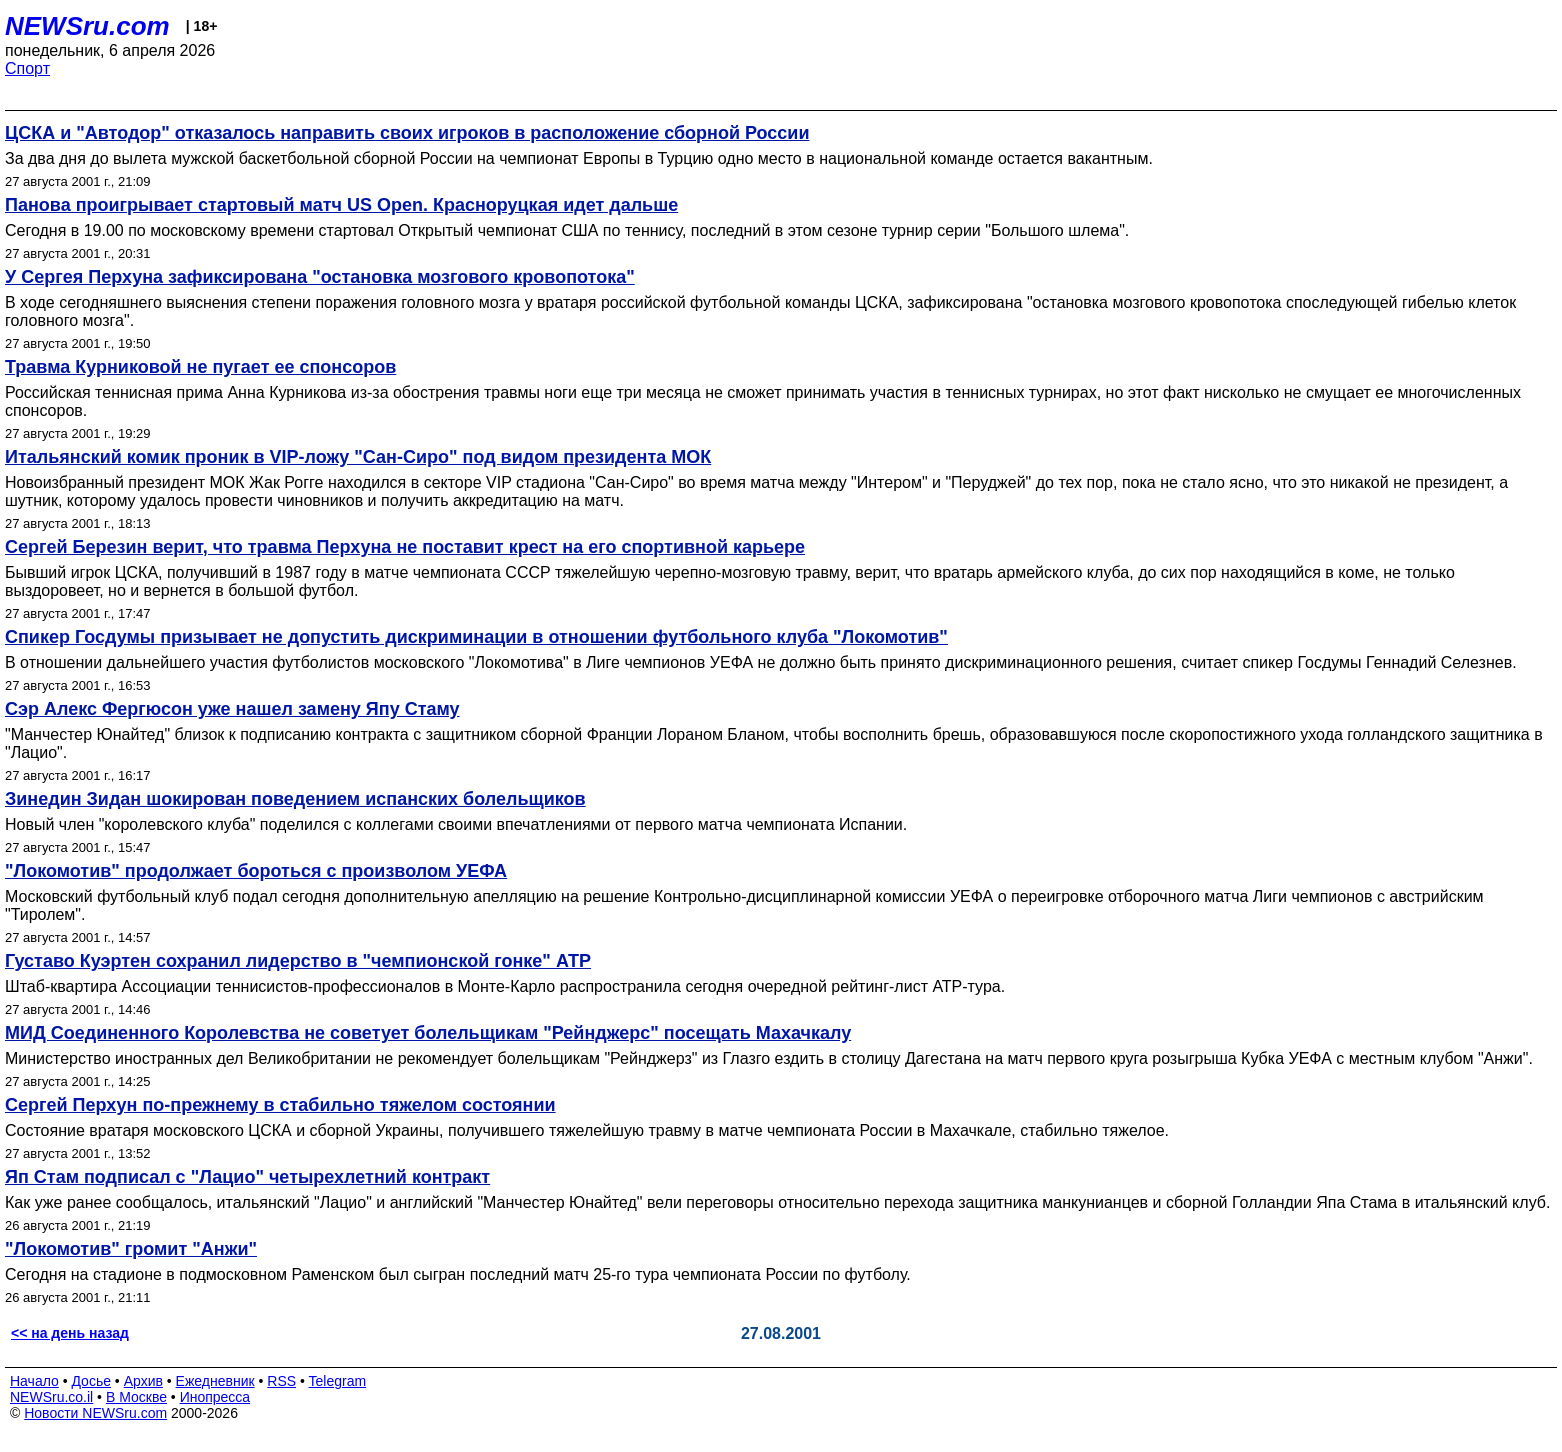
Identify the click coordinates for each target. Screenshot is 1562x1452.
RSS (281, 1381)
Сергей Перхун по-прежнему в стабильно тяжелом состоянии (280, 1105)
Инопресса (215, 1397)
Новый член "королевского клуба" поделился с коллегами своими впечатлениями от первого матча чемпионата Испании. (456, 824)
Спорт (27, 68)
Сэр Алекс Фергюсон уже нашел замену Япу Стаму (232, 709)
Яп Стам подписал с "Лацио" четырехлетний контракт (247, 1177)
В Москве (136, 1397)
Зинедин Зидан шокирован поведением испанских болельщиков (295, 799)
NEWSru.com (87, 26)
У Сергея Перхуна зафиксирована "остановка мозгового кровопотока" (320, 277)
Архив (143, 1381)
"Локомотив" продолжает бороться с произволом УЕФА (256, 871)
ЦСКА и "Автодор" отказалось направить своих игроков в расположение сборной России (407, 133)
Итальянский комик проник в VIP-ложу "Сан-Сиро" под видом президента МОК (358, 457)
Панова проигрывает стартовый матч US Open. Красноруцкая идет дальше (341, 205)
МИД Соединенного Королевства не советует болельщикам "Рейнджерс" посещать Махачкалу (428, 1033)
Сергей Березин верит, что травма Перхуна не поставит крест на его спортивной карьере (405, 547)
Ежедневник (215, 1381)
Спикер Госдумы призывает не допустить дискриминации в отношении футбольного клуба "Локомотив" (476, 637)
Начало (34, 1381)
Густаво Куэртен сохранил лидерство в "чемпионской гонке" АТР (298, 961)
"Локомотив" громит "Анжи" (131, 1249)
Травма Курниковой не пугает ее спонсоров (200, 367)
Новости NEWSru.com (95, 1413)
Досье (91, 1381)
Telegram (338, 1381)
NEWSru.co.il (51, 1397)
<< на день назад (70, 1333)
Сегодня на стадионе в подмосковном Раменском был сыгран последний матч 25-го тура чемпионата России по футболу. (458, 1274)
